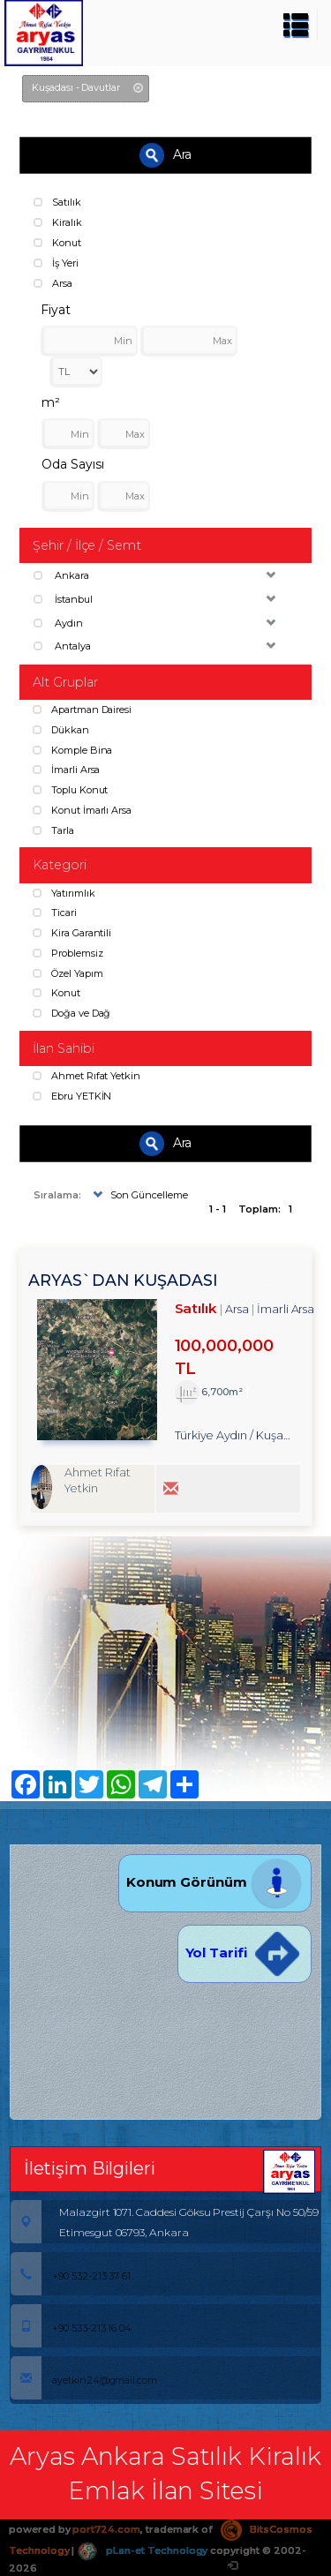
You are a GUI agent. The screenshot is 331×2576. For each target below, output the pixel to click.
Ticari (55, 912)
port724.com (105, 2529)
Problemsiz (67, 953)
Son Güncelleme (138, 1195)
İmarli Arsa (66, 769)
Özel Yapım (67, 973)
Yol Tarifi (244, 1952)
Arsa (53, 283)
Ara (165, 155)
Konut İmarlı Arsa (82, 810)
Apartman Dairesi (82, 709)
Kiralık (58, 222)
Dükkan (61, 730)
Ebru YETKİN (72, 1096)
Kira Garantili (72, 933)
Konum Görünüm (215, 1882)
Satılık (57, 202)
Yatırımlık (63, 893)
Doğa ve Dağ (71, 1013)
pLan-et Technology (142, 2550)
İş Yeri (56, 263)
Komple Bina (72, 750)
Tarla (53, 830)
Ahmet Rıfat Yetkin (86, 1076)
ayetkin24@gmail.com (84, 2380)
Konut (57, 243)
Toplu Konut (70, 790)
